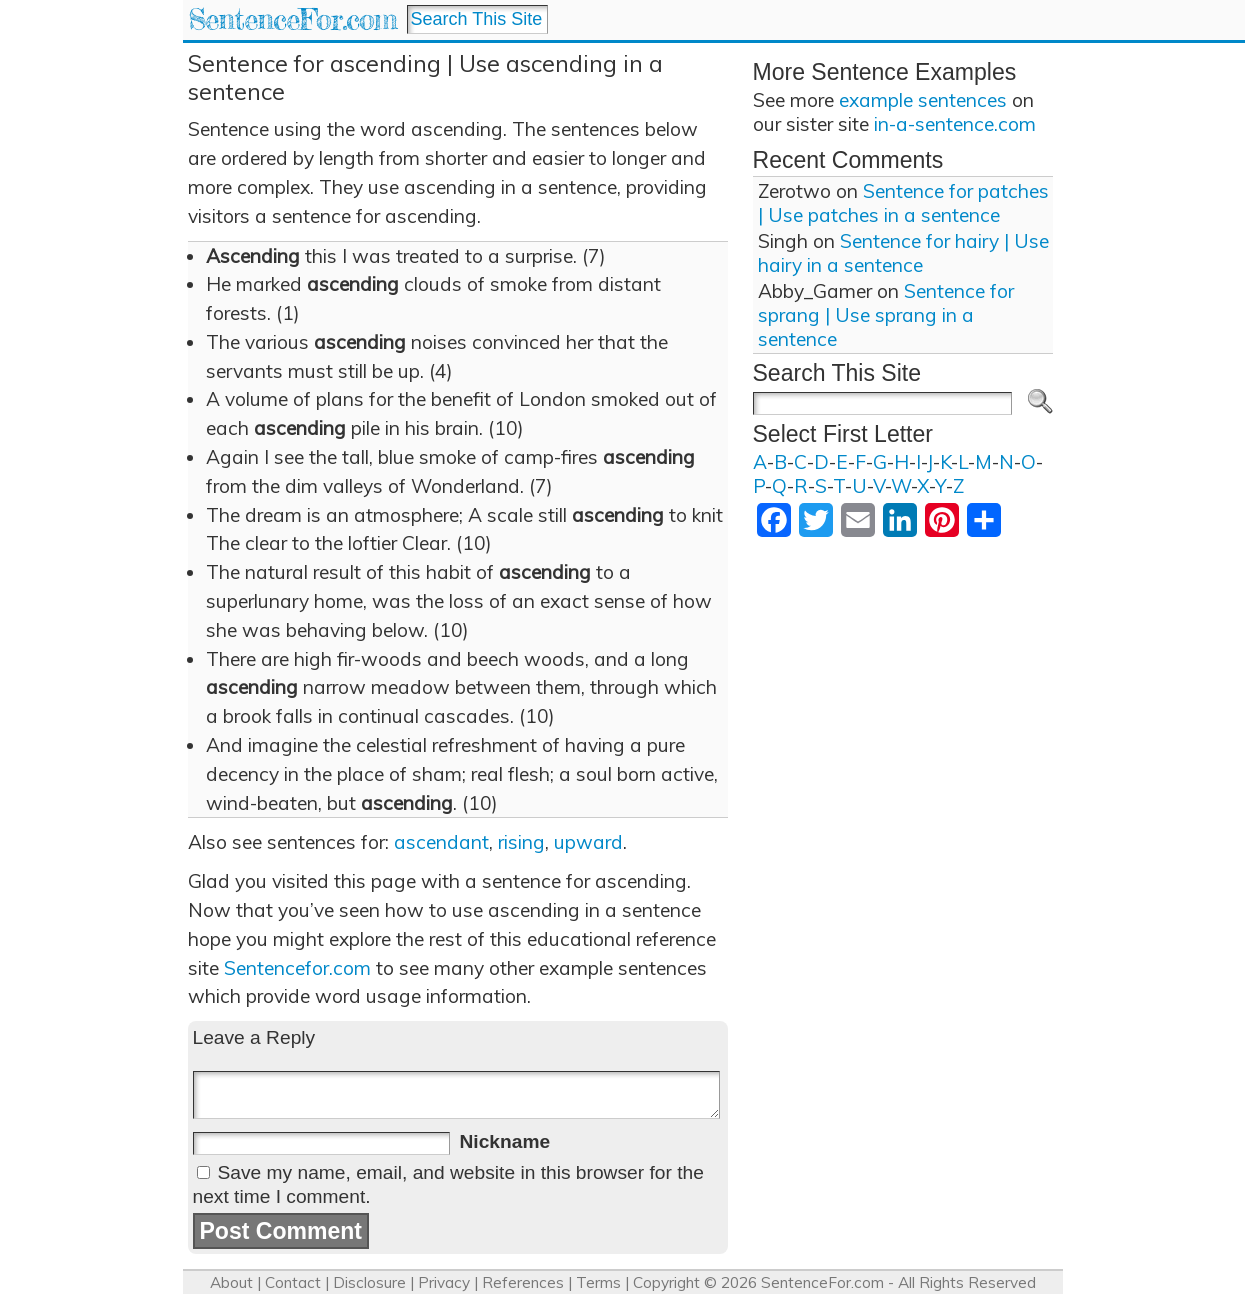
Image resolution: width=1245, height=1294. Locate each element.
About (231, 1282)
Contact (293, 1282)
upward (588, 842)
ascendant (441, 842)
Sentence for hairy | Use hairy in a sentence (903, 253)
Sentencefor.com (297, 968)
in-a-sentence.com (955, 124)
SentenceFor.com (292, 19)
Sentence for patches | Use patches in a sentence (903, 203)
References (523, 1282)
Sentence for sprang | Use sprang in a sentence (886, 315)
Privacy (444, 1282)
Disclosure (369, 1282)
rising (521, 842)
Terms (598, 1282)
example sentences (923, 100)
